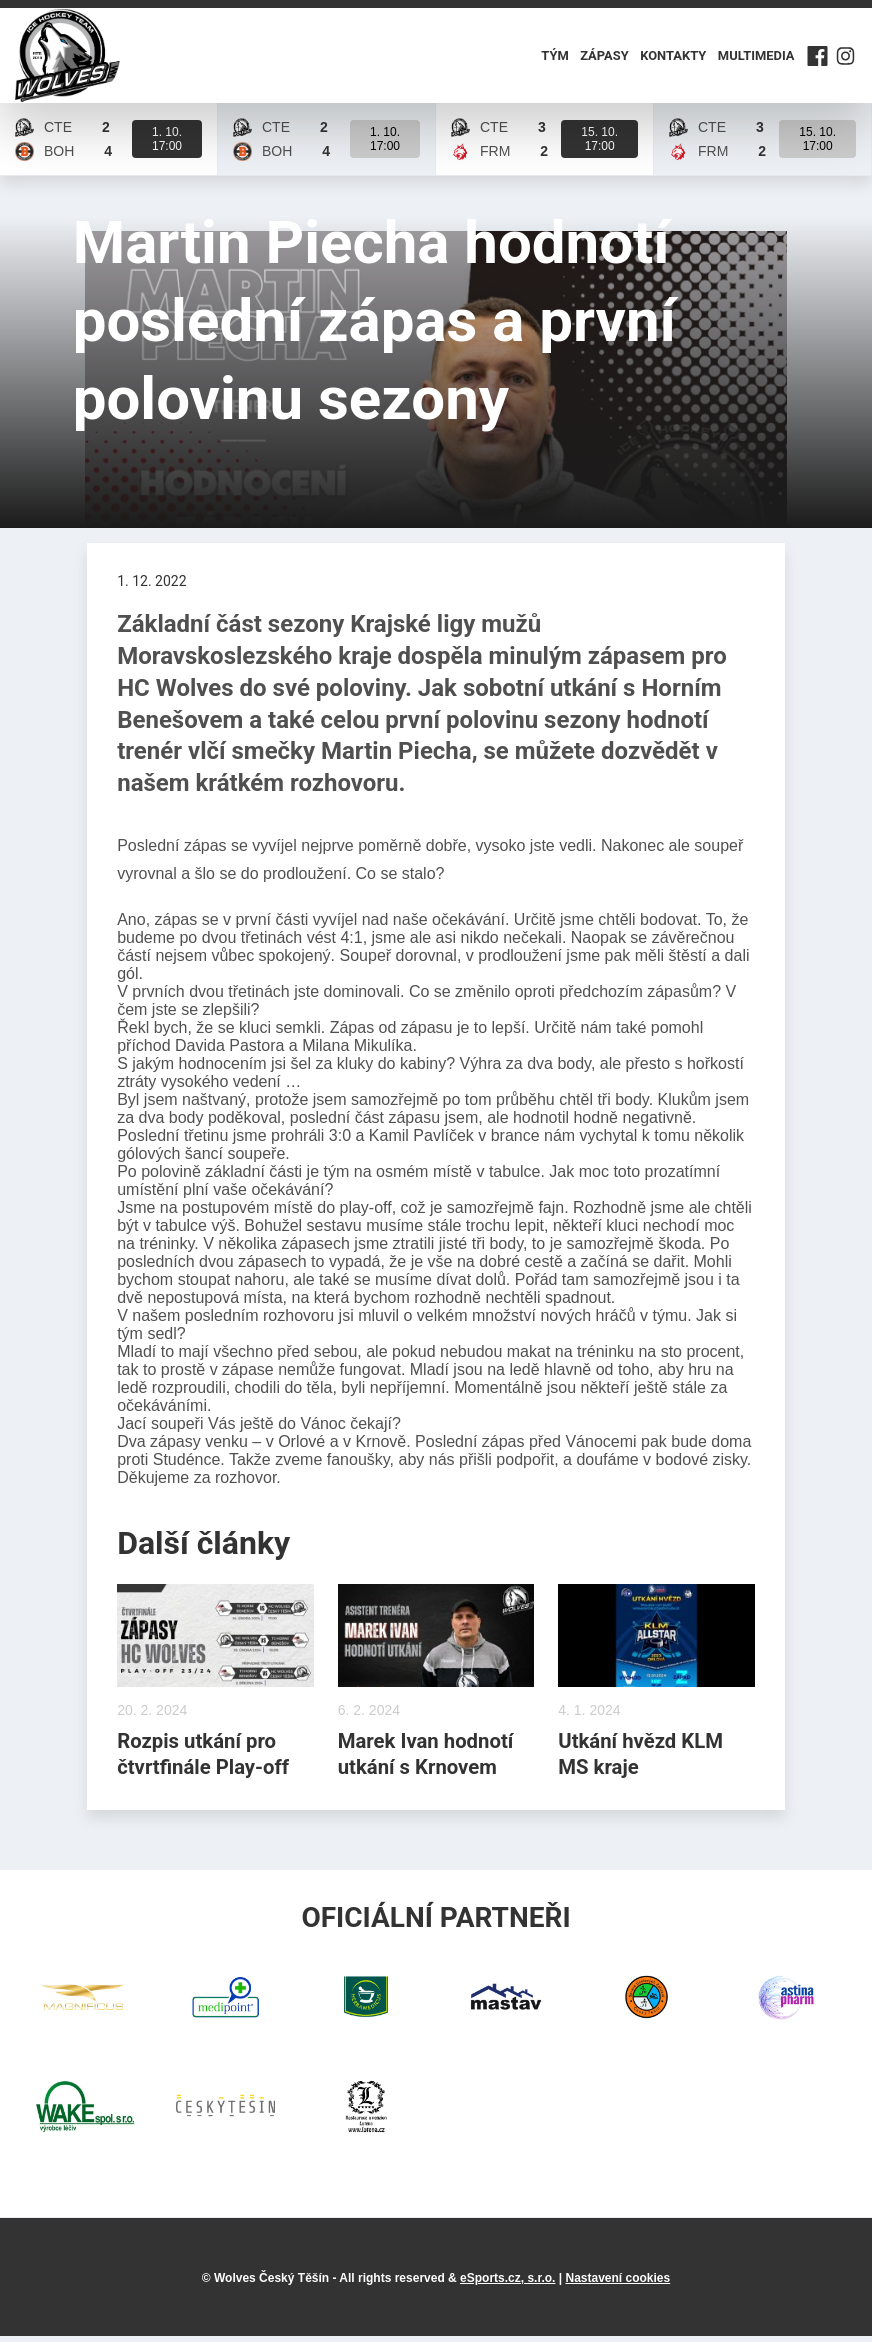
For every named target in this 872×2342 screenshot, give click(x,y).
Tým (555, 58)
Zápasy (605, 58)
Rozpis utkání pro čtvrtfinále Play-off (206, 1758)
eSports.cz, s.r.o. (507, 2284)
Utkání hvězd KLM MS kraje (643, 1758)
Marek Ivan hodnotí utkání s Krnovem (429, 1758)
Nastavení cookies (617, 2284)
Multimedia (755, 58)
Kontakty (673, 58)
